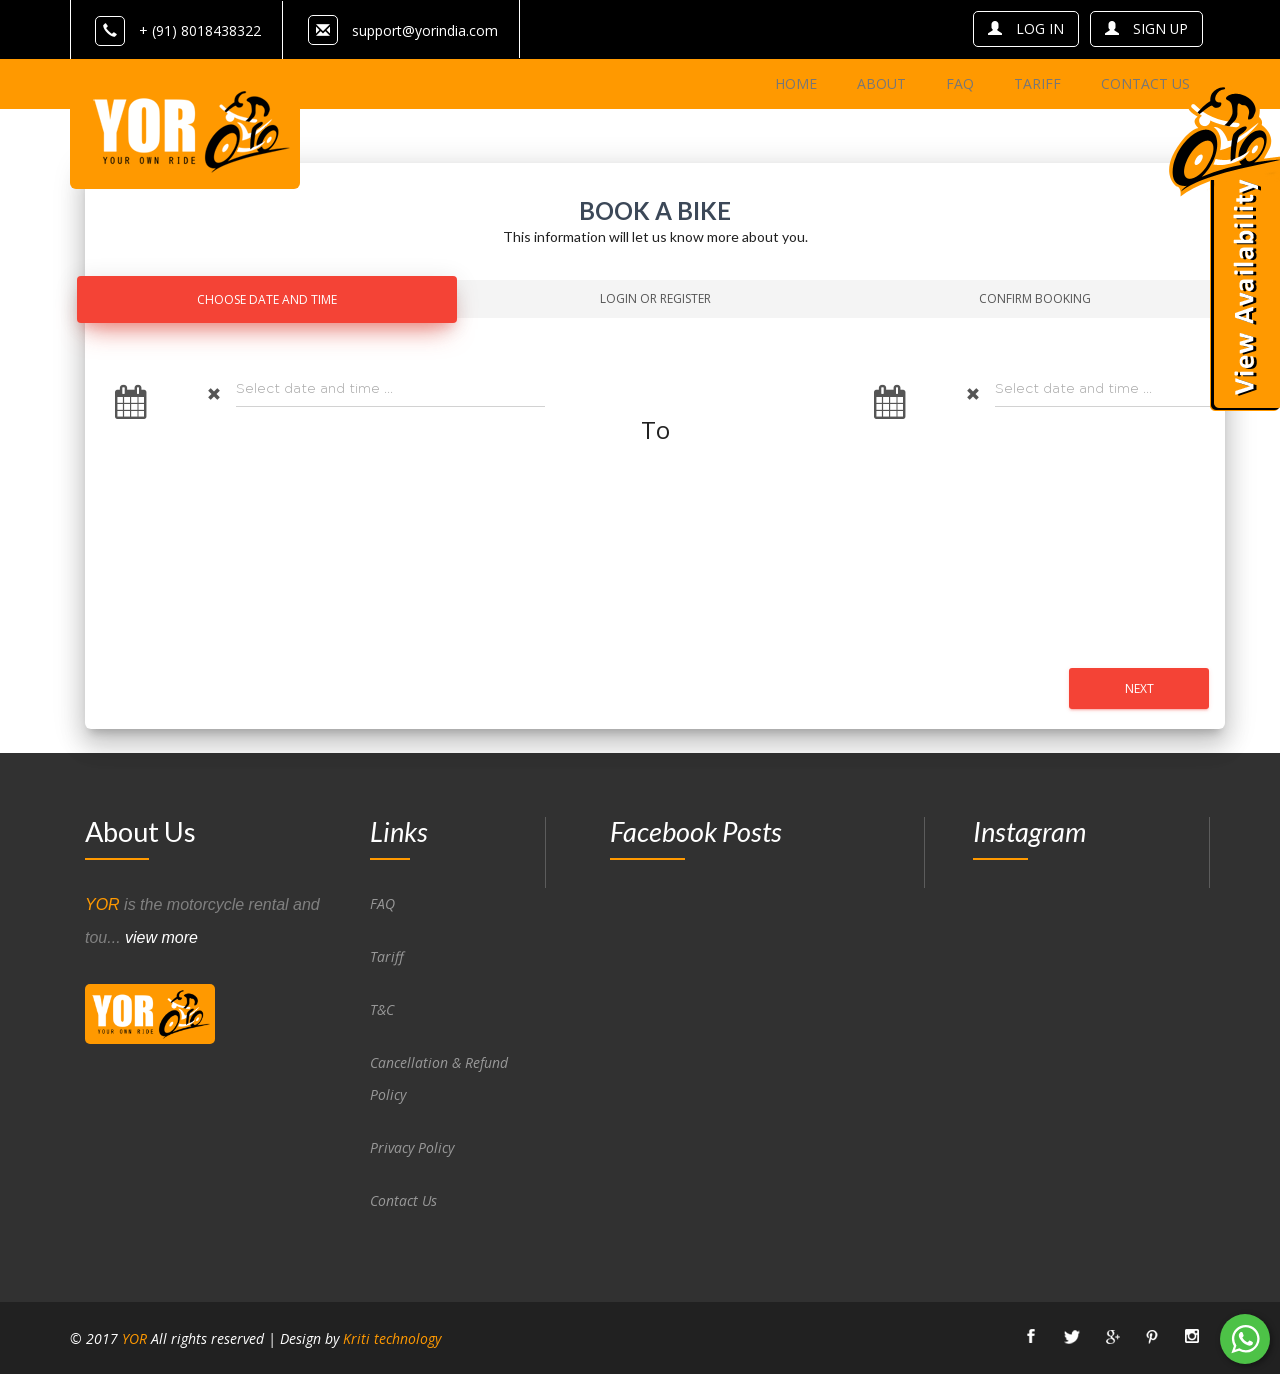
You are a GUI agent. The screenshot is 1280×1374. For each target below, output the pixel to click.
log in (1025, 28)
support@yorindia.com (425, 30)
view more (161, 936)
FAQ (382, 902)
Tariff (387, 955)
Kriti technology (392, 1337)
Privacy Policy (412, 1146)
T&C (382, 1008)
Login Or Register (655, 297)
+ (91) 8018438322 (178, 30)
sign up (1146, 28)
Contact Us (404, 1199)
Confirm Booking (1035, 297)
